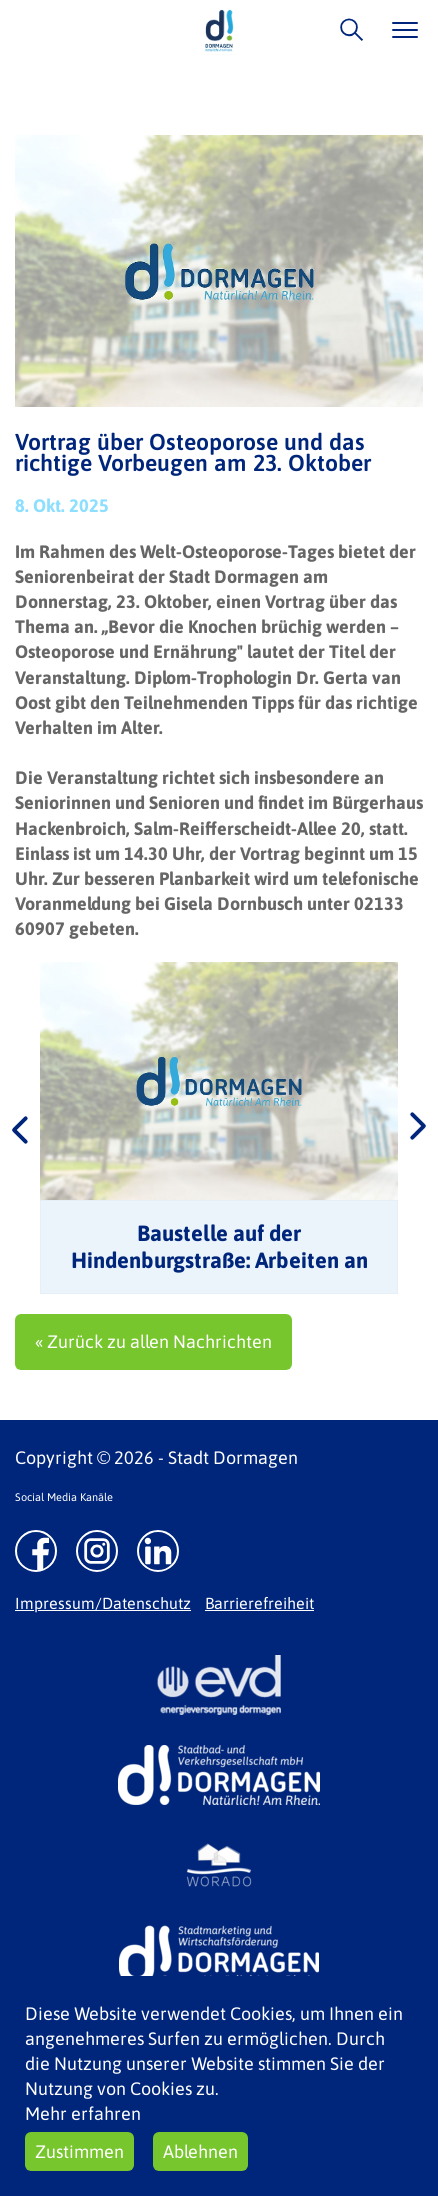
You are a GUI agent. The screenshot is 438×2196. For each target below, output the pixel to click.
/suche (346, 29)
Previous (20, 1128)
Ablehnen (200, 2151)
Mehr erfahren (83, 2113)
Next (418, 1128)
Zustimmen (79, 2151)
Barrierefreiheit (259, 1603)
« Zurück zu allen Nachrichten (153, 1341)
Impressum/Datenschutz (103, 1603)
